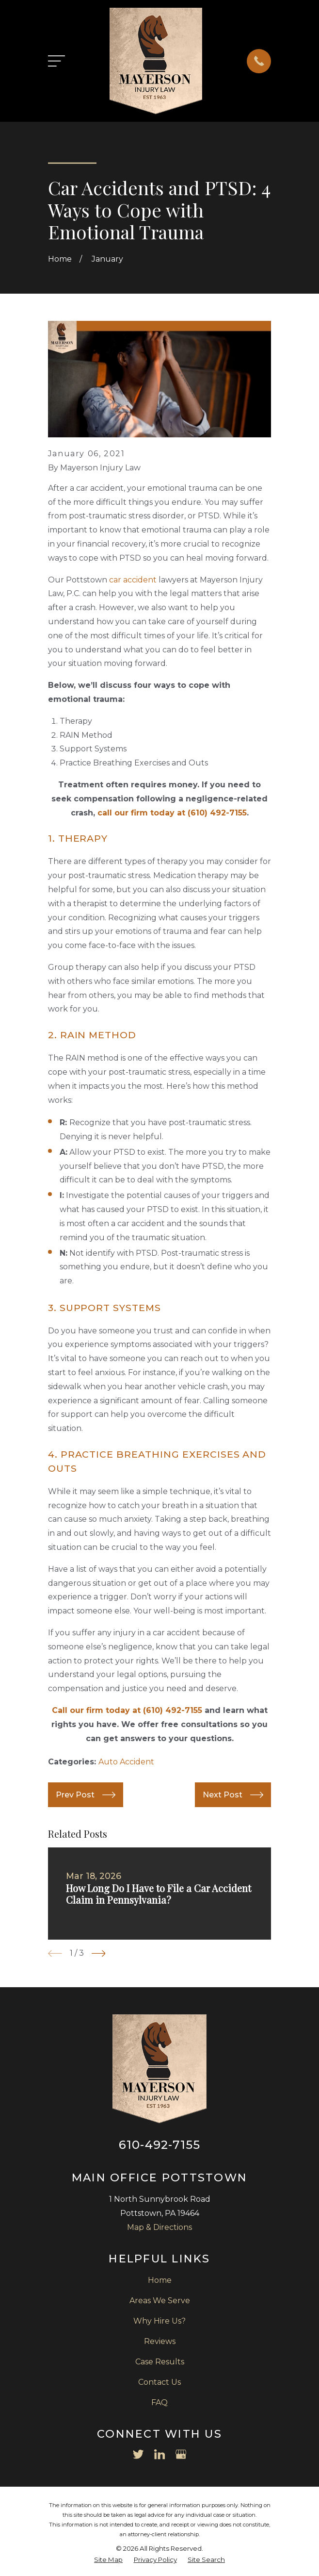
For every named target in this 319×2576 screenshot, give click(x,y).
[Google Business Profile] (180, 2454)
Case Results (159, 2361)
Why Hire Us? (159, 2321)
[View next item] (99, 1953)
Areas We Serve (159, 2300)
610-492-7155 (159, 2145)
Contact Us (159, 2382)
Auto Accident (126, 1761)
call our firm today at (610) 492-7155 (172, 812)
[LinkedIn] (159, 2454)
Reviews (159, 2341)
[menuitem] (108, 2560)
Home (160, 2280)
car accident (133, 579)
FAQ (159, 2402)
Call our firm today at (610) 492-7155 (127, 1710)
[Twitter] (138, 2454)
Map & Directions (159, 2227)
